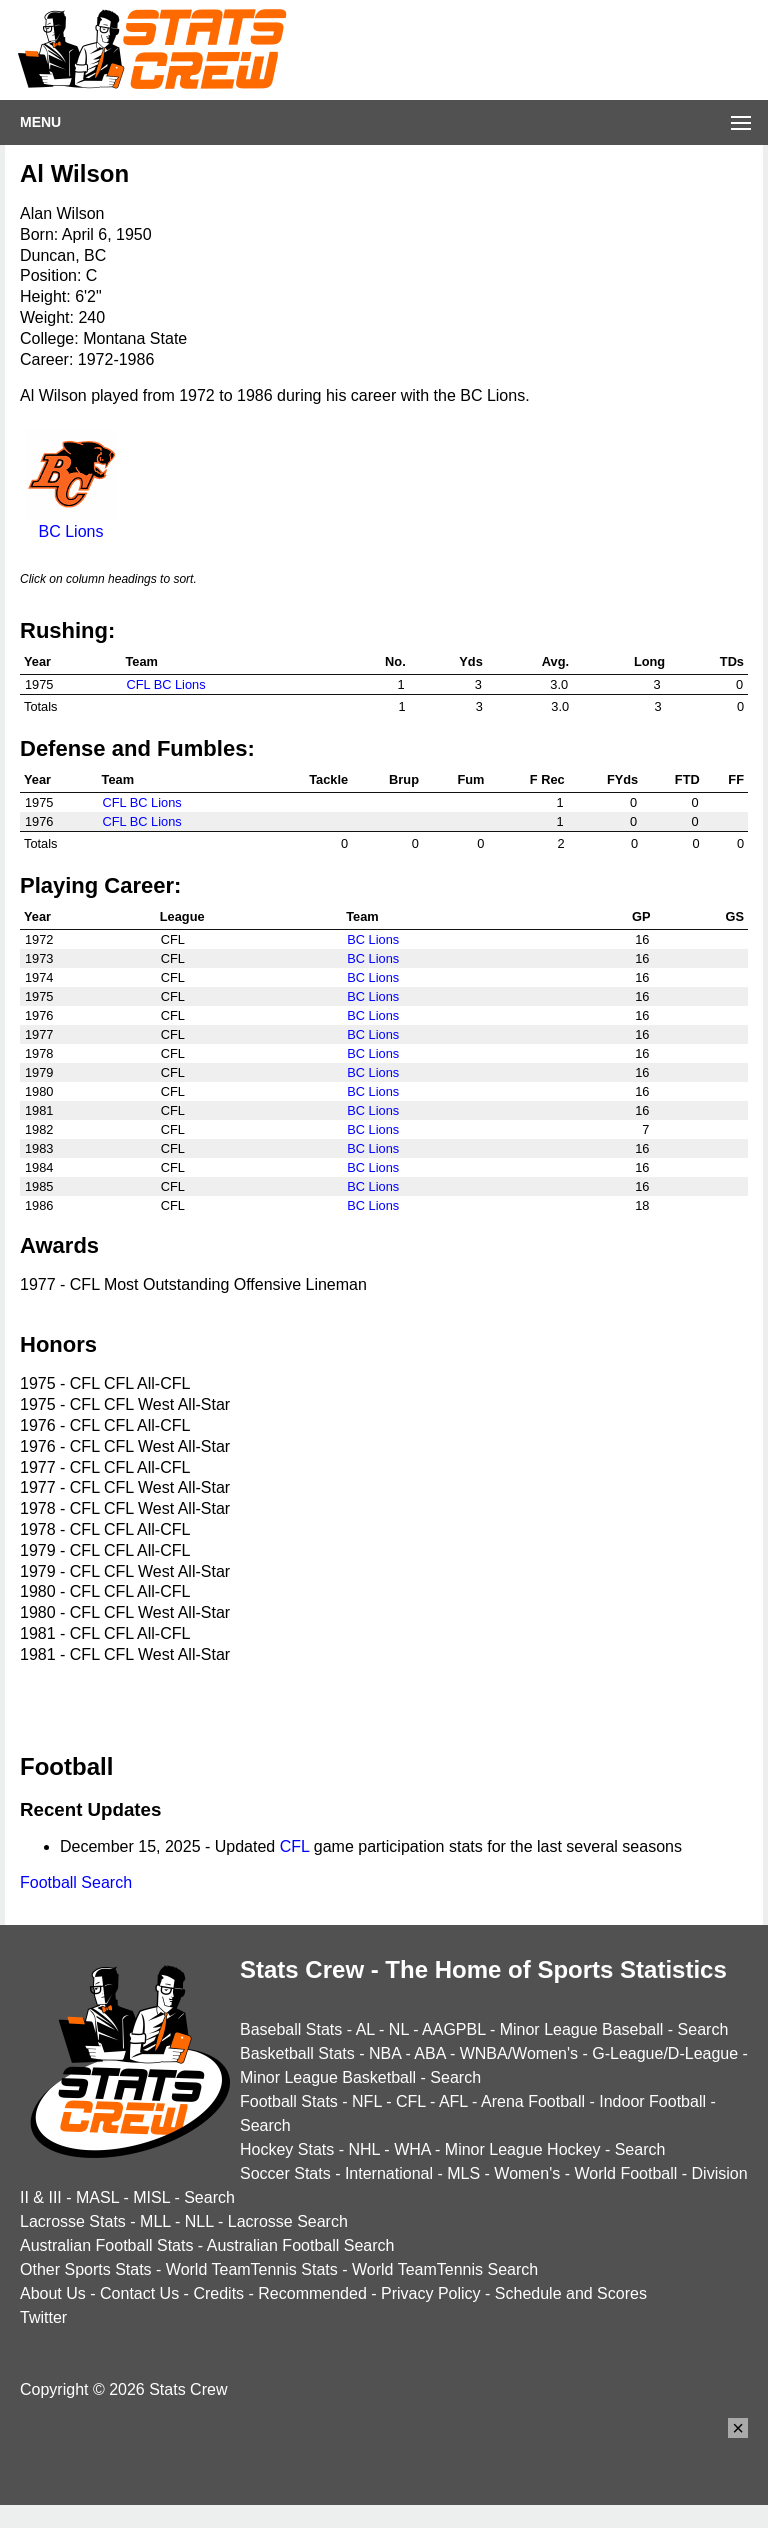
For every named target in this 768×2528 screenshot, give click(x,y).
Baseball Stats (291, 2029)
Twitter (43, 2317)
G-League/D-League (665, 2053)
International (389, 2173)
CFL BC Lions (165, 684)
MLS (463, 2173)
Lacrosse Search (288, 2221)
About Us (53, 2293)
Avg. (555, 661)
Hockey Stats (287, 2149)
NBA (385, 2053)
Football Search (76, 1882)
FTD (687, 779)
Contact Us (139, 2293)
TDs (732, 661)
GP (641, 916)
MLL (155, 2221)
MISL (151, 2197)
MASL (97, 2197)
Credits (218, 2293)
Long (649, 661)
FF (736, 779)
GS (735, 916)
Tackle (328, 779)
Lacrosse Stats (73, 2221)
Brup (404, 779)
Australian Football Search (301, 2245)
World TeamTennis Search (445, 2269)
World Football (625, 2173)
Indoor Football (652, 2101)
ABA (429, 2053)
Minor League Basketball (328, 2077)
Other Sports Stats (86, 2269)
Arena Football (533, 2101)
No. (395, 661)
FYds (622, 779)
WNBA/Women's (519, 2053)
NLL (199, 2221)
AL (365, 2029)
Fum (470, 779)
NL (399, 2029)
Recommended (312, 2293)
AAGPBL (453, 2029)
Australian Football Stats (106, 2245)
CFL (295, 1846)
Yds (470, 661)
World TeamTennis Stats (252, 2269)
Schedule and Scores (571, 2293)
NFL (367, 2101)
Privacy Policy (431, 2293)
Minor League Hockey (523, 2149)
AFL (453, 2101)
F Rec (547, 779)
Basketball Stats (297, 2053)
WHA (412, 2149)
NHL (363, 2149)
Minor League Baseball (582, 2029)
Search (703, 2029)
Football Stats (289, 2101)
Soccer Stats (285, 2173)
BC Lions (71, 522)
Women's (527, 2173)
